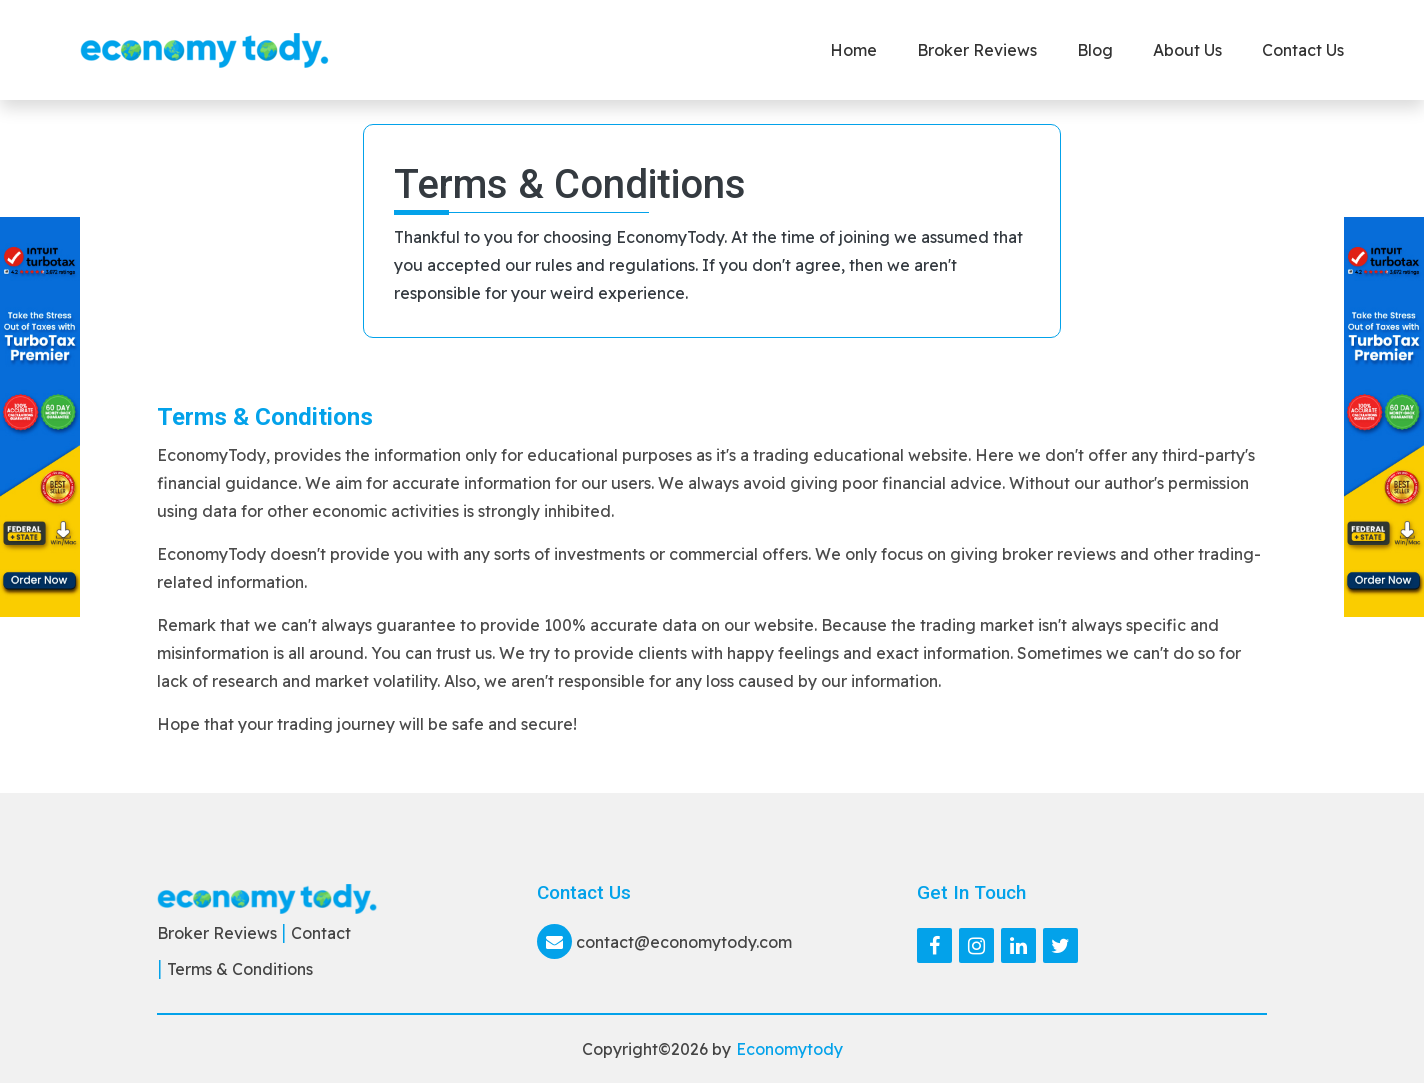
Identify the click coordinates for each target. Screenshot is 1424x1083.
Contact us (1303, 50)
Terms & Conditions (240, 969)
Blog (1095, 50)
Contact (321, 933)
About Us (1187, 50)
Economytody (789, 1049)
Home (853, 50)
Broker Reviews (977, 50)
